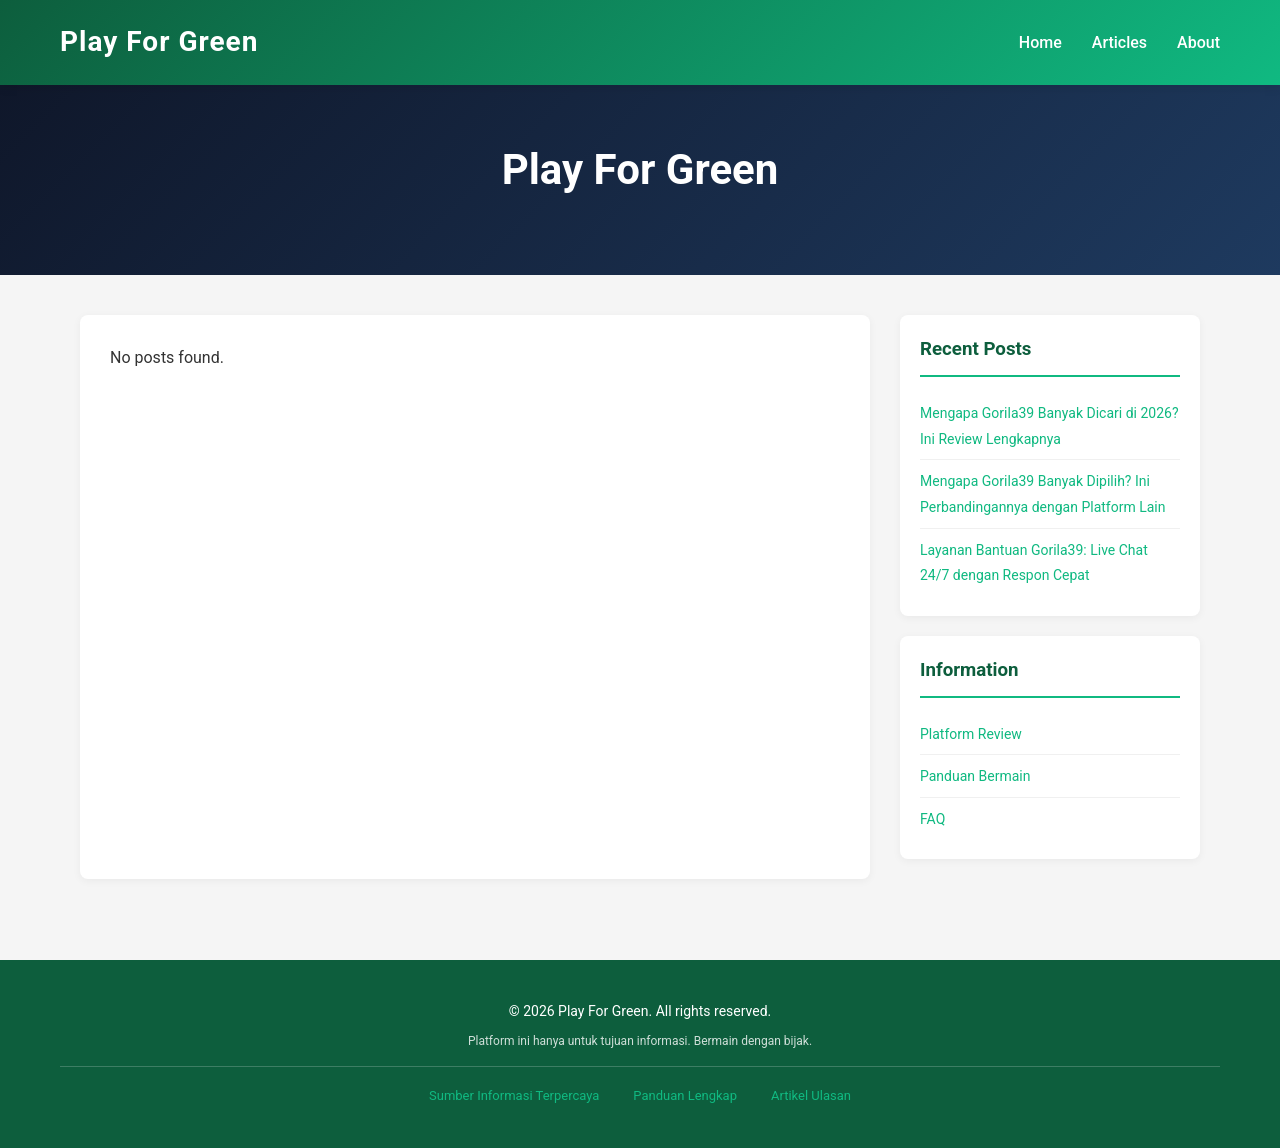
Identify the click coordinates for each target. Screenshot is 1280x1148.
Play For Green (159, 41)
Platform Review (971, 734)
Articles (1119, 42)
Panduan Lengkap (685, 1095)
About (1198, 42)
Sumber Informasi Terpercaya (514, 1095)
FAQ (932, 819)
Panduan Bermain (975, 776)
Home (1040, 42)
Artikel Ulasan (811, 1095)
